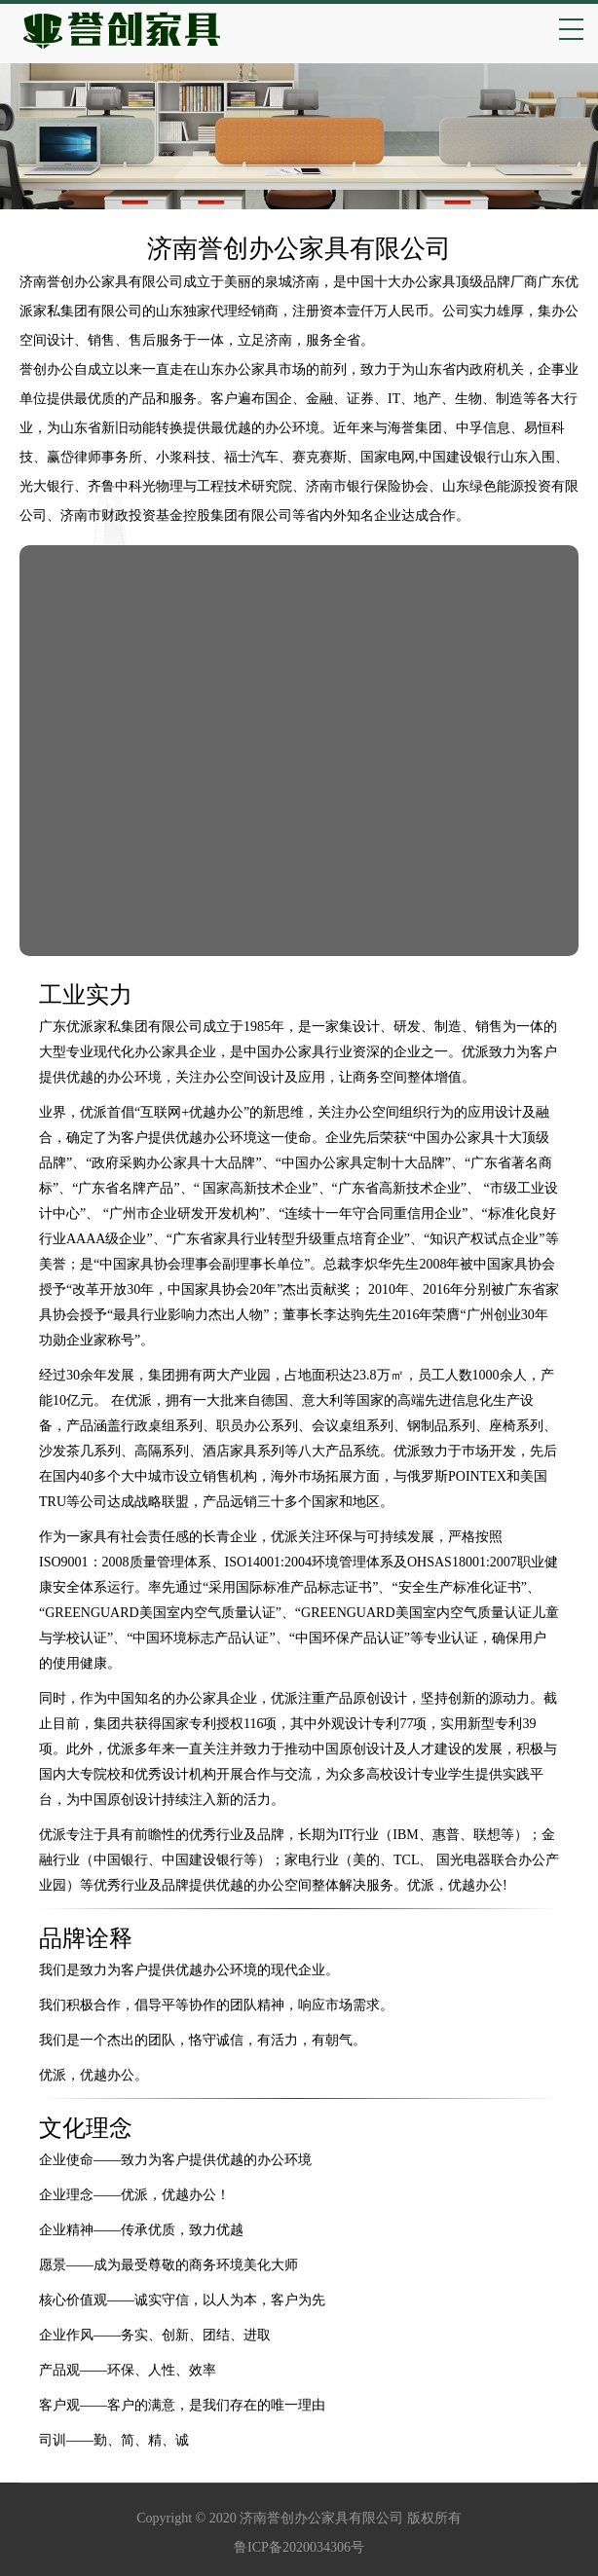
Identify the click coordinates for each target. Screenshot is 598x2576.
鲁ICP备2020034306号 (299, 2547)
